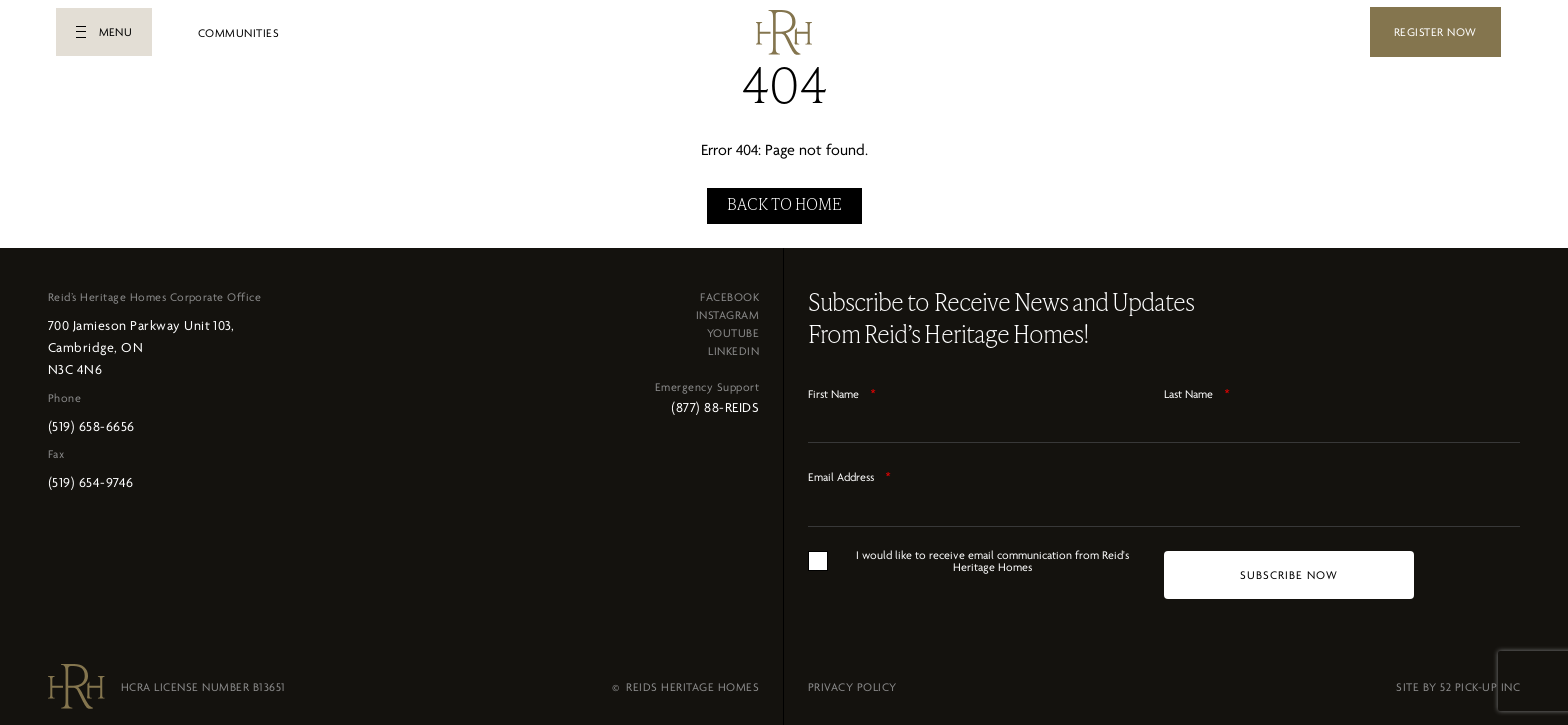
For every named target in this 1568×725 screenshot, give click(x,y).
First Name (842, 388)
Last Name (1197, 388)
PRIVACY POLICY (852, 681)
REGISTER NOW (1435, 32)
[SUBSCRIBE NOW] (1289, 569)
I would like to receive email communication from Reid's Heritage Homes (992, 555)
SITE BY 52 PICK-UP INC (1458, 681)
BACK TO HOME (784, 200)
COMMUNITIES (238, 33)
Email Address (849, 471)
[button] (104, 32)
